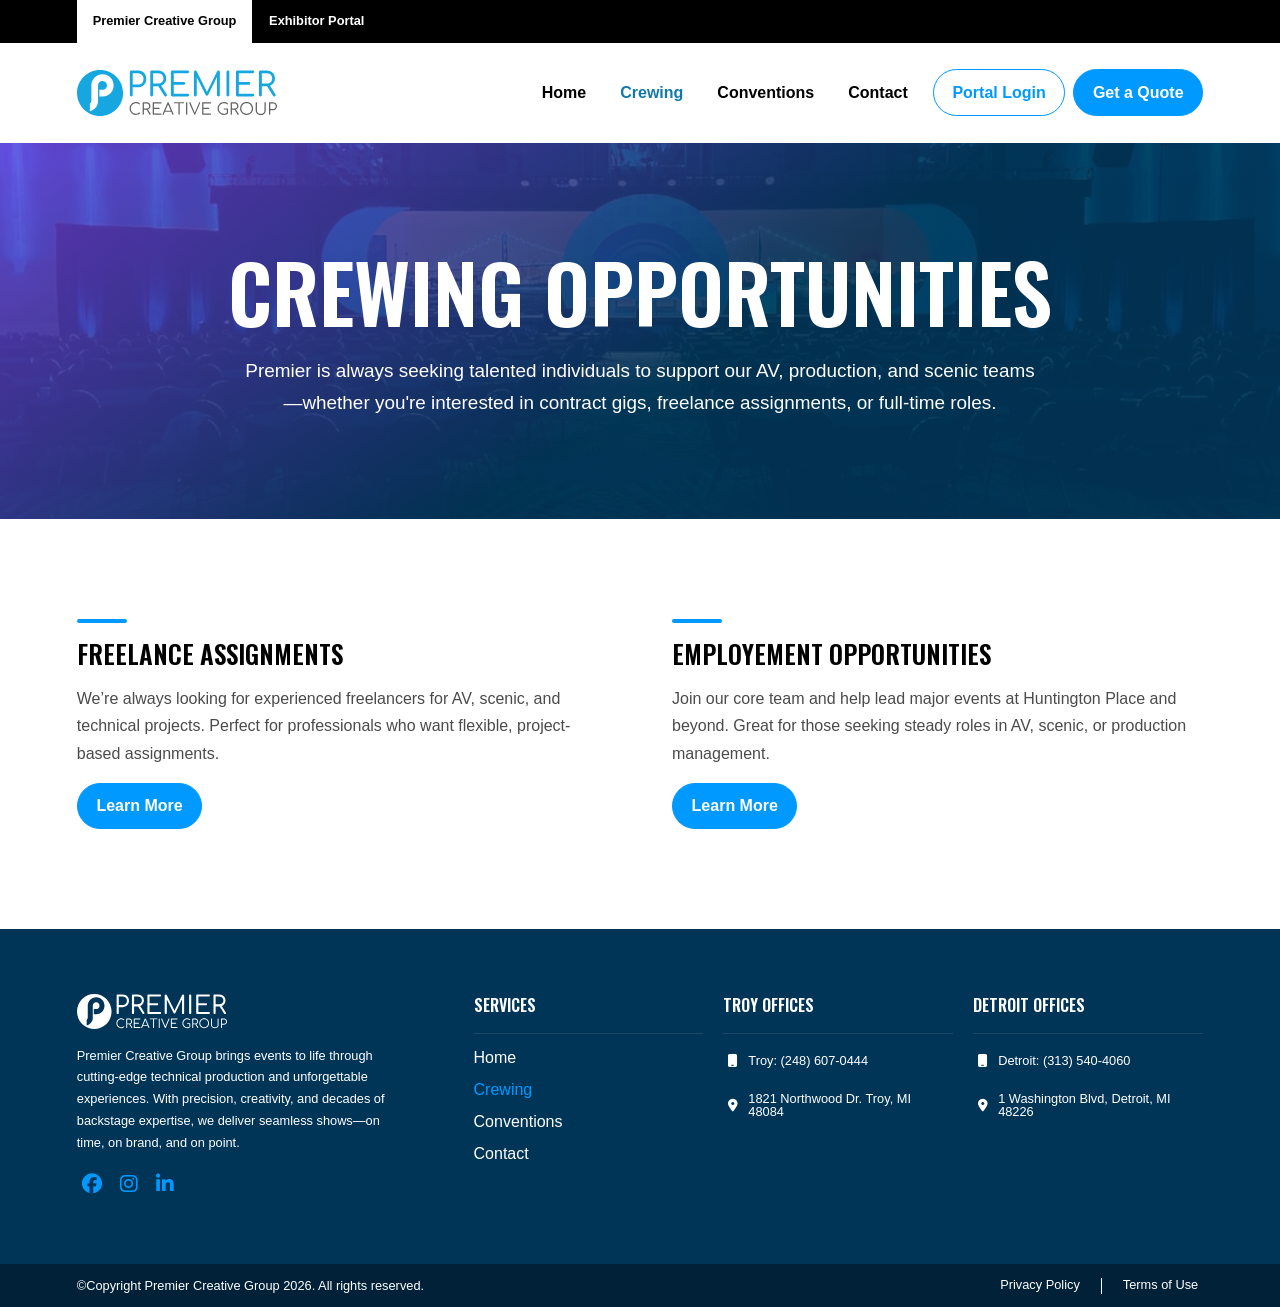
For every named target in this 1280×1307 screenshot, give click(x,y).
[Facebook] (92, 1184)
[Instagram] (129, 1184)
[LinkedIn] (165, 1184)
